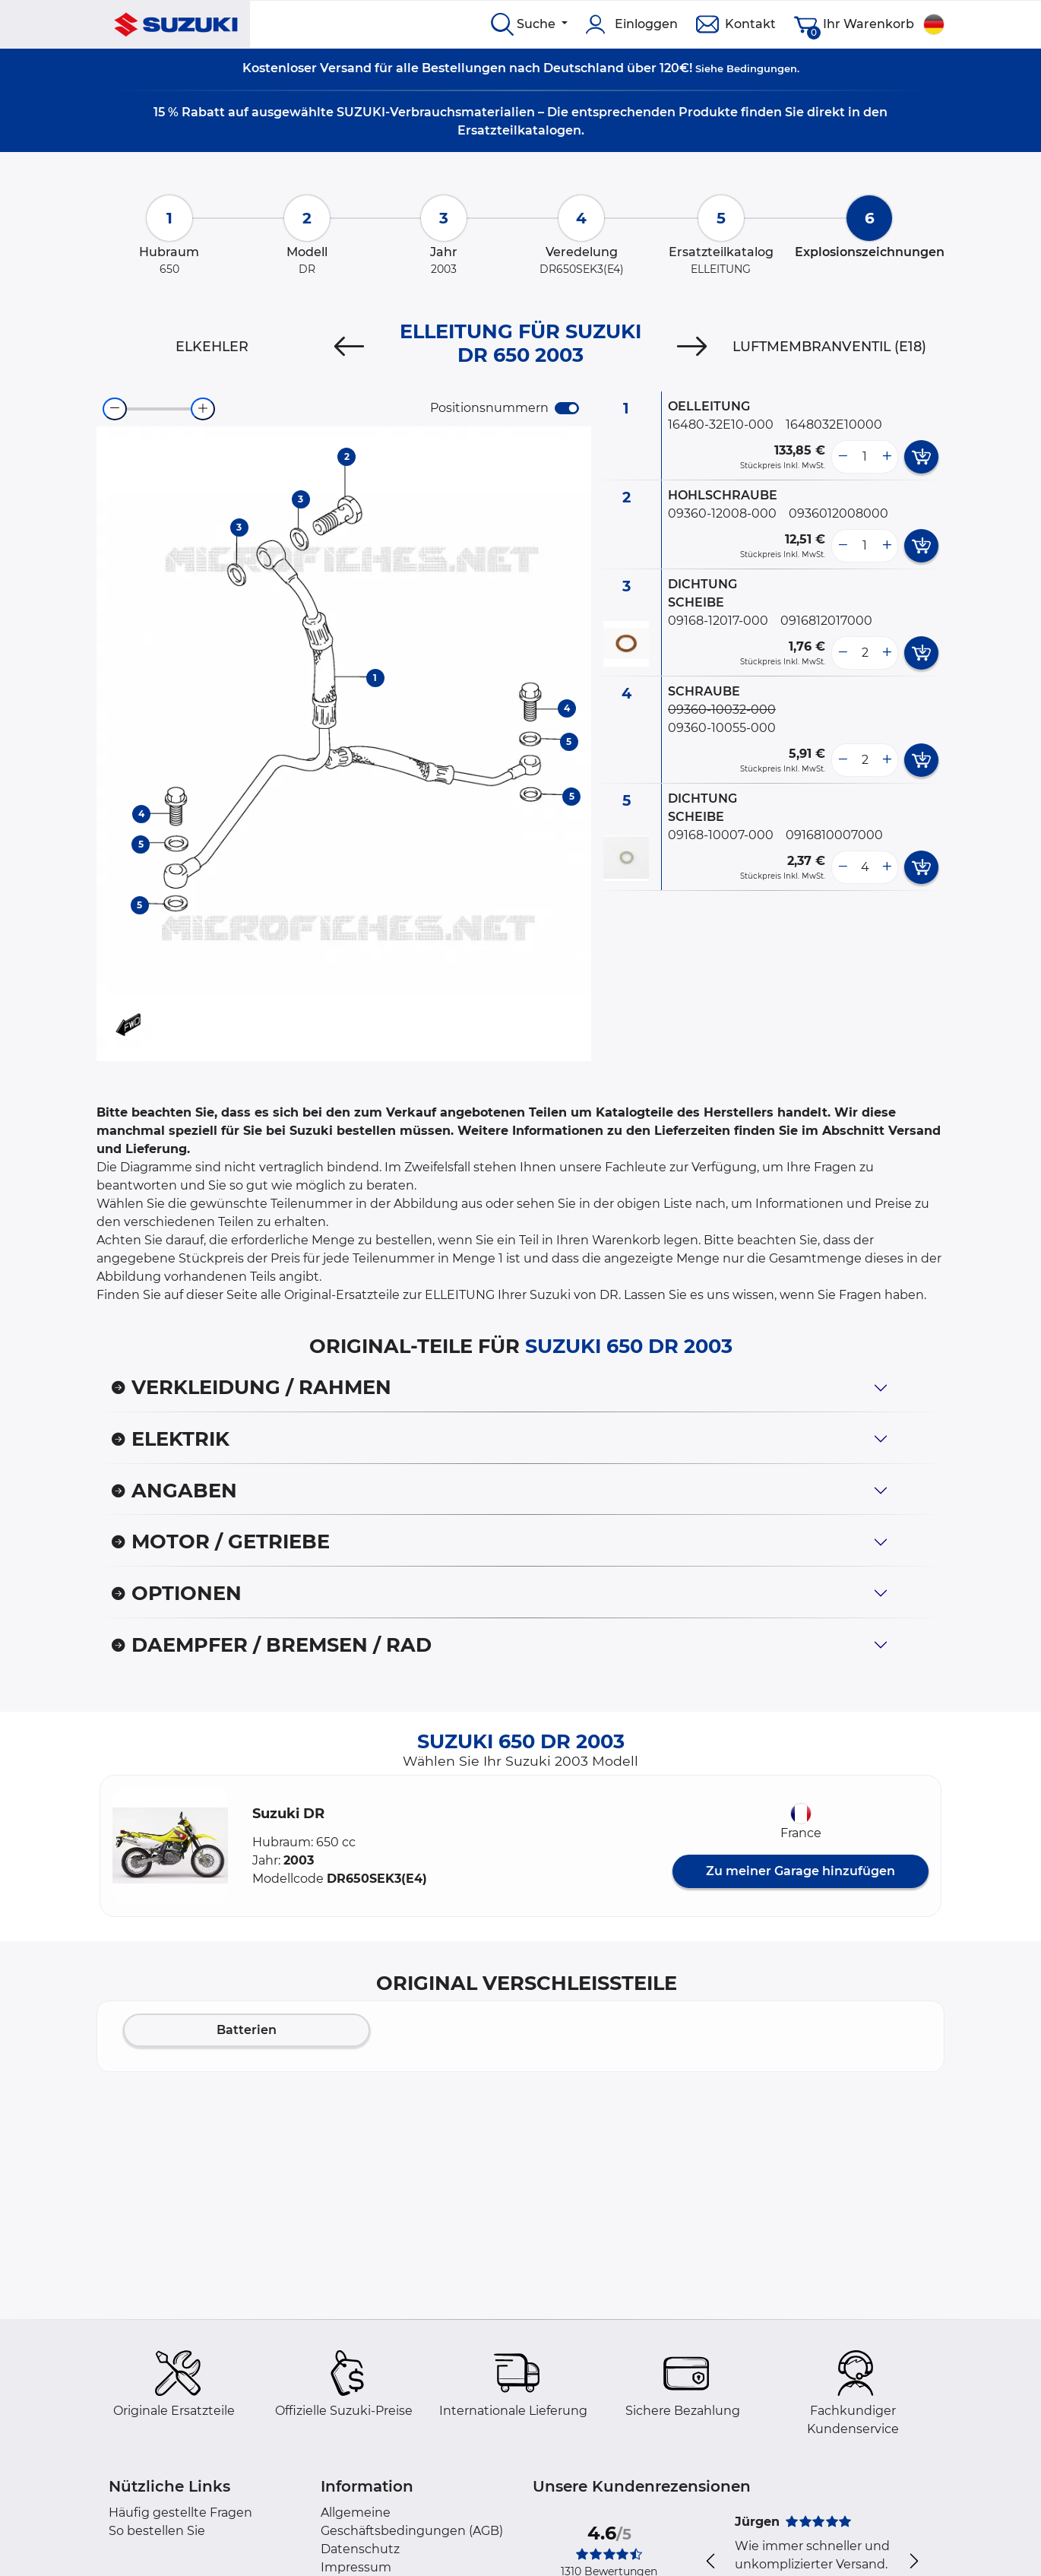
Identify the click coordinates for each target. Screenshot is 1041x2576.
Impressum (356, 2567)
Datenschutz (360, 2549)
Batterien (247, 2030)
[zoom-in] (203, 409)
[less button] (842, 457)
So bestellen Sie (157, 2531)
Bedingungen (761, 68)
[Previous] (349, 346)
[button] (170, 1845)
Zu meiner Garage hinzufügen (800, 1871)
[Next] (692, 346)
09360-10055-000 (722, 728)
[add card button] (921, 457)
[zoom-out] (115, 409)
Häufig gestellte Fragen (180, 2512)
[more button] (886, 457)
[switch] (567, 408)
